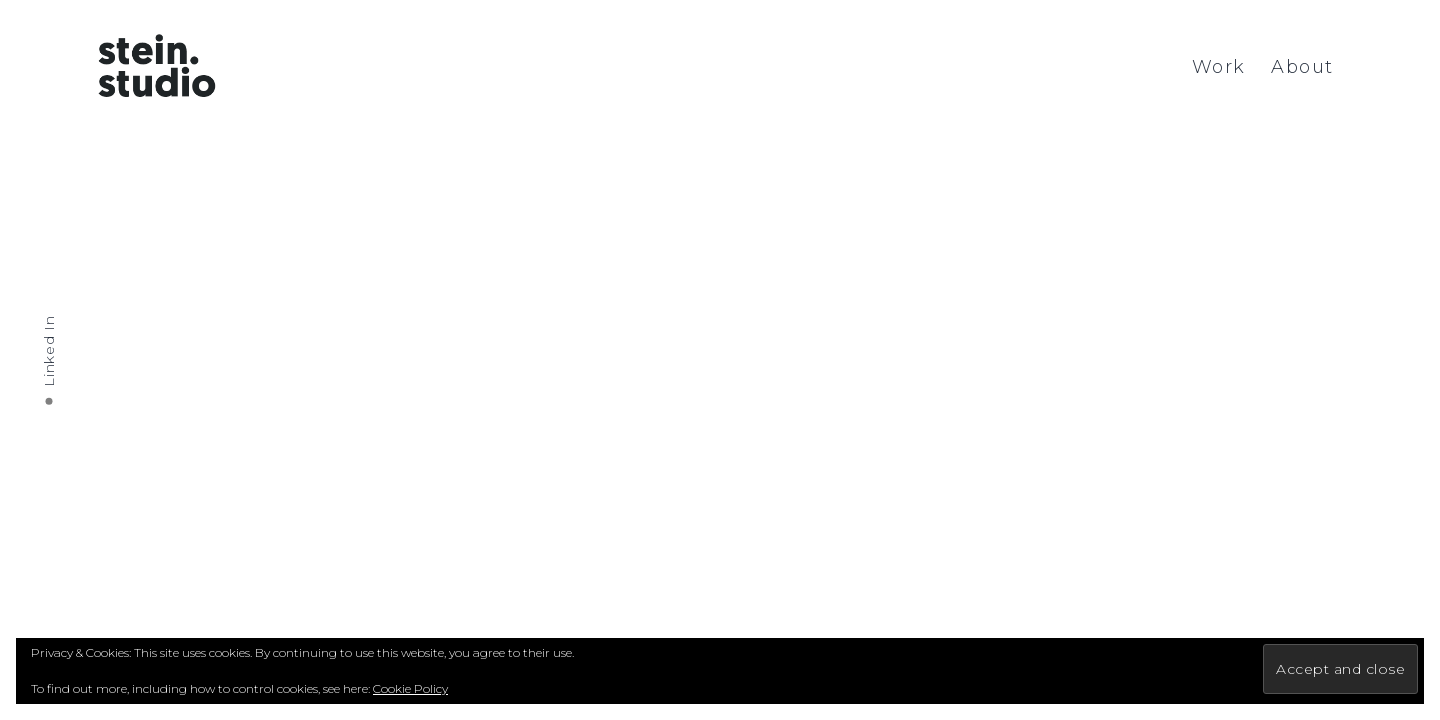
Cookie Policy (410, 688)
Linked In (49, 350)
